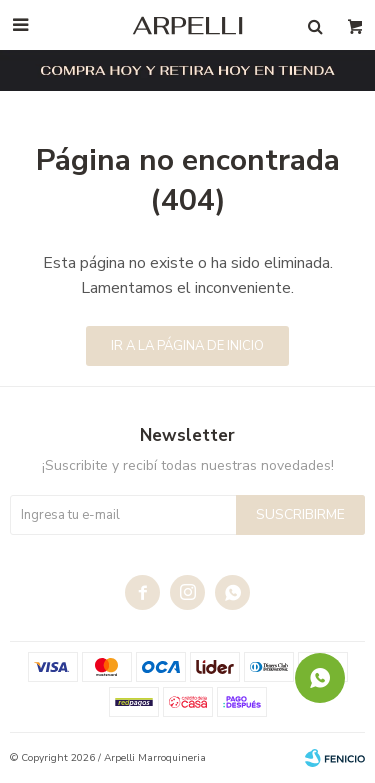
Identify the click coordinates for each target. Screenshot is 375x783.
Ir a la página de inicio (187, 346)
